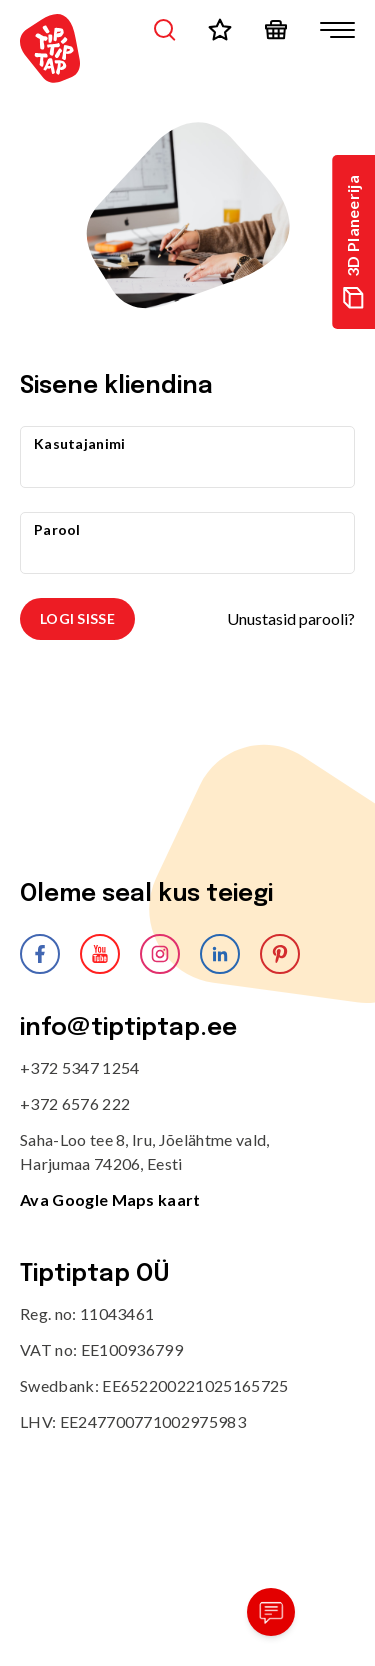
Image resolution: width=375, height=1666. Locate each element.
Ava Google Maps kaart (110, 1199)
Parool (57, 529)
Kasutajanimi (79, 443)
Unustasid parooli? (291, 618)
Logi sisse (77, 618)
